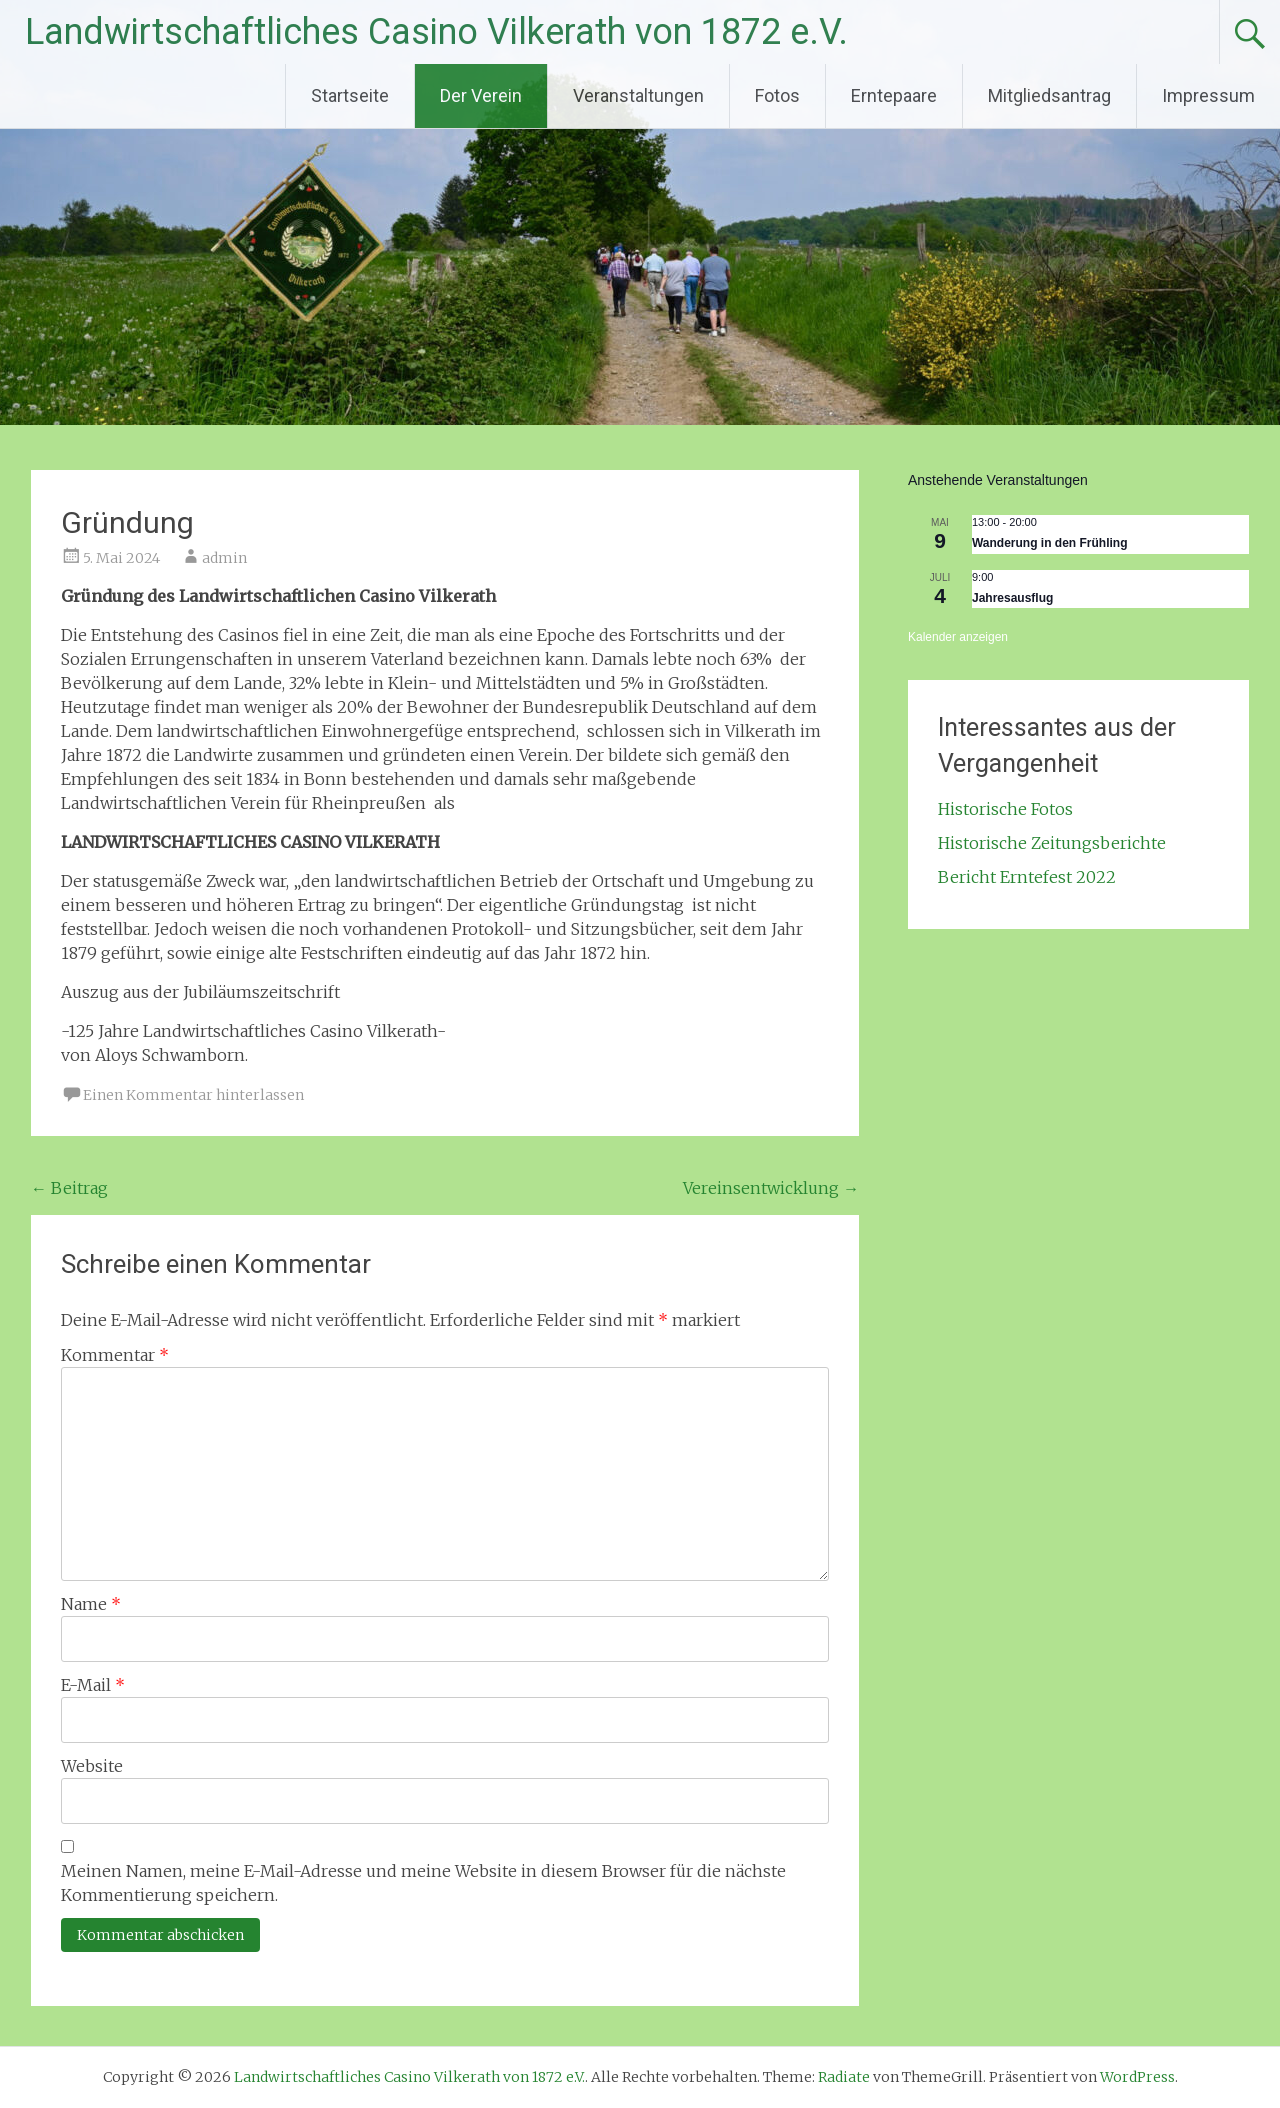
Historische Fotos (1005, 809)
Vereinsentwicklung (771, 1188)
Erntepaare (894, 95)
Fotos (777, 95)
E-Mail (93, 1685)
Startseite (350, 95)
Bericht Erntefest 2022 (1027, 877)
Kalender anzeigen (958, 637)
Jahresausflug (1012, 598)
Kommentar (115, 1355)
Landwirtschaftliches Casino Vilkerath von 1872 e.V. (436, 32)
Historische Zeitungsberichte (1052, 843)
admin (224, 558)
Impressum (1208, 95)
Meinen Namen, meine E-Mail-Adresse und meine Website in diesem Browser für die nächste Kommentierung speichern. (423, 1883)
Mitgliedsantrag (1049, 95)
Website (92, 1766)
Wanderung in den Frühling (1050, 543)
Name (91, 1604)
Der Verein (481, 95)
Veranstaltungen (638, 95)
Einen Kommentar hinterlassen (193, 1095)
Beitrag (69, 1188)
